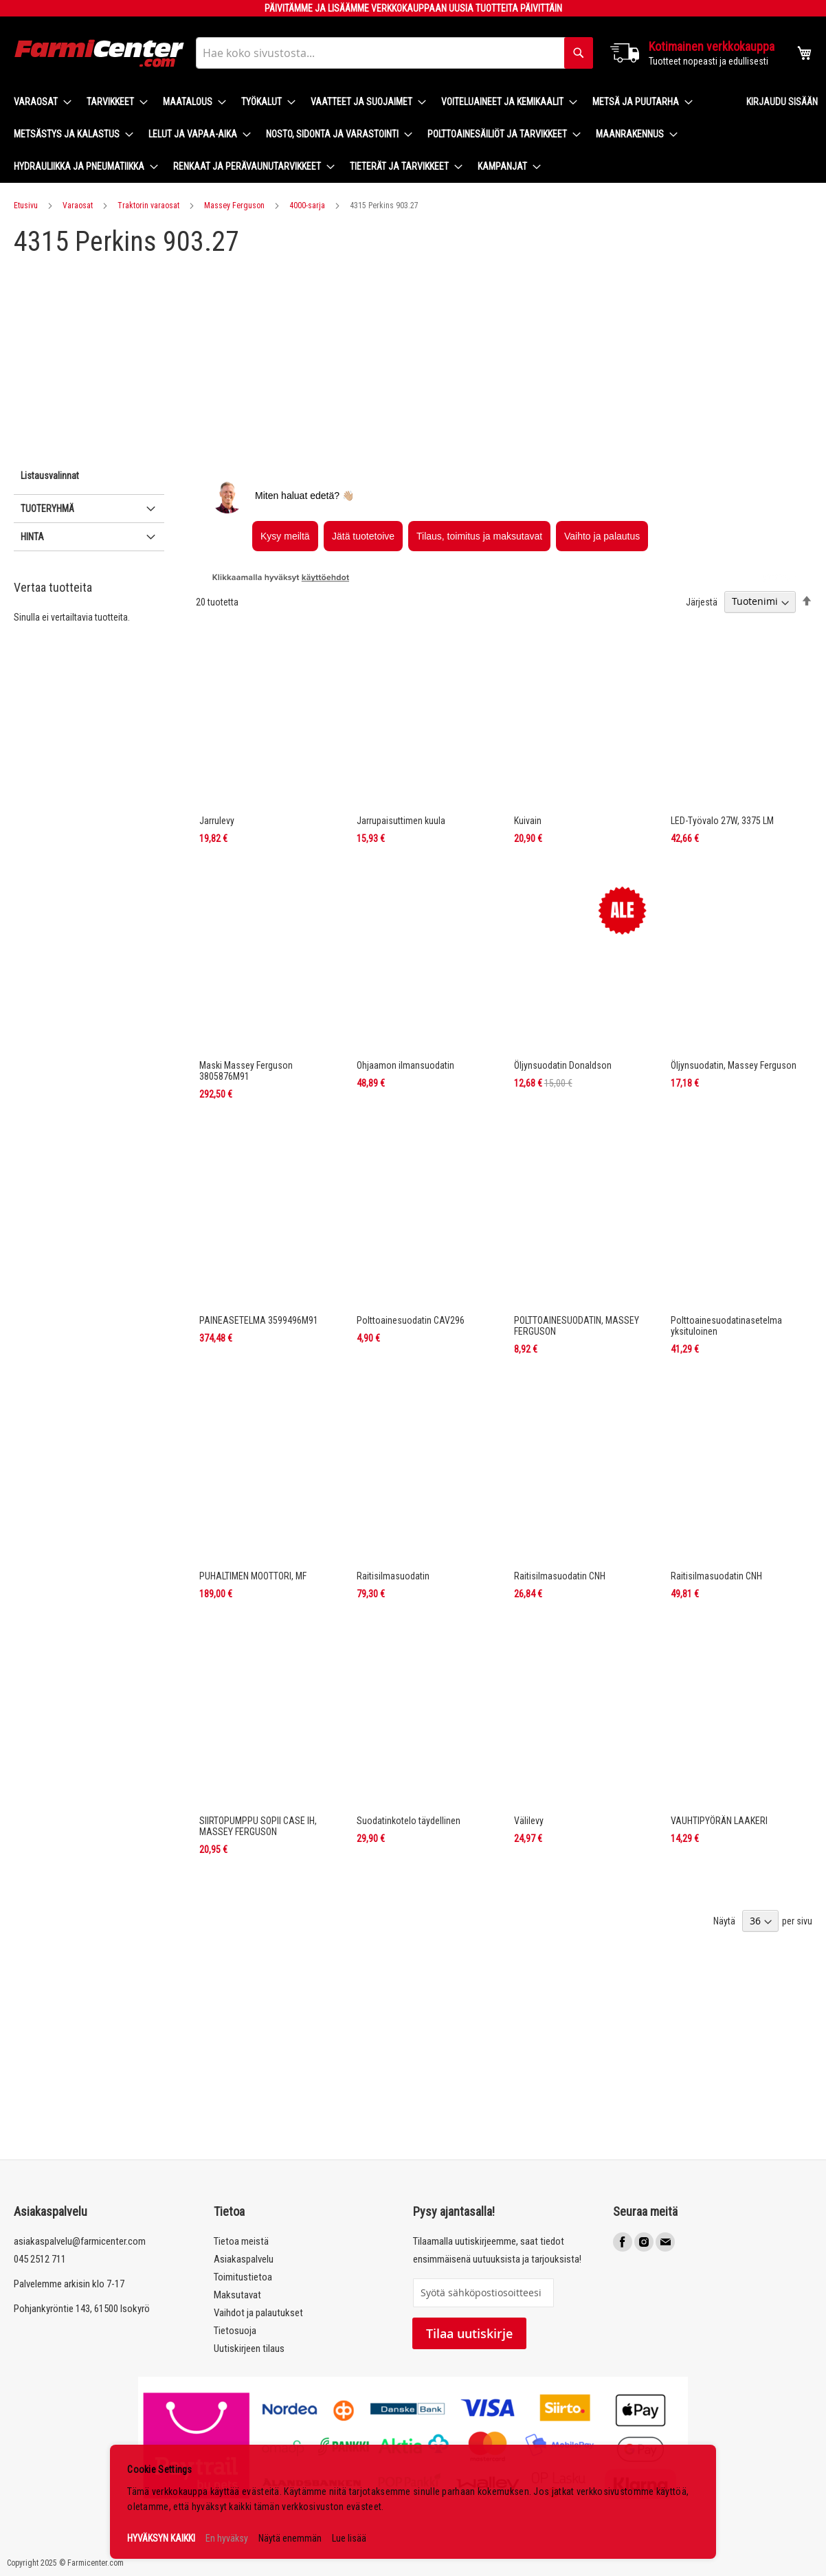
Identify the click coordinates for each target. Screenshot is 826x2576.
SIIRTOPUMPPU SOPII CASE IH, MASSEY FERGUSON (258, 1826)
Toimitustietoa (243, 2277)
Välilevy (529, 1820)
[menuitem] (38, 102)
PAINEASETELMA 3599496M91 (258, 1320)
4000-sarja (307, 205)
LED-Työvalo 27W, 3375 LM (722, 820)
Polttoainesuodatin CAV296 (411, 1320)
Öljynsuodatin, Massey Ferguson (733, 1065)
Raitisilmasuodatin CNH (559, 1575)
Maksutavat (237, 2295)
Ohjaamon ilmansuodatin (405, 1065)
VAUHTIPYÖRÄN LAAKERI (719, 1820)
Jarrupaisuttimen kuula (401, 820)
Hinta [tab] (32, 536)
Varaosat (78, 205)
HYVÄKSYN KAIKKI (161, 2538)
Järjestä (701, 601)
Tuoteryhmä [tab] (47, 508)
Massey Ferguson (234, 205)
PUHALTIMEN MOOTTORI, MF (252, 1575)
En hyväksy (226, 2538)
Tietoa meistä (241, 2241)
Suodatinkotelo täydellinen (408, 1820)
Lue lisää (349, 2538)
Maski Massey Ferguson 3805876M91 (246, 1071)
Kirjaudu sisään (782, 101)
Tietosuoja (235, 2330)
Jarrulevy (216, 820)
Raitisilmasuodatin (393, 1575)
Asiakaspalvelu (244, 2259)
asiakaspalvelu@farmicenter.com (80, 2241)
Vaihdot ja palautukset (258, 2313)
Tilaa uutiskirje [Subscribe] (469, 2333)
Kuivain (528, 820)
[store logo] (100, 53)
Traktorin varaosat (148, 205)
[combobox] (394, 53)
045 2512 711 (40, 2259)
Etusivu (26, 205)
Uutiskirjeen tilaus (249, 2348)
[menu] (369, 134)
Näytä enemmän (290, 2538)
